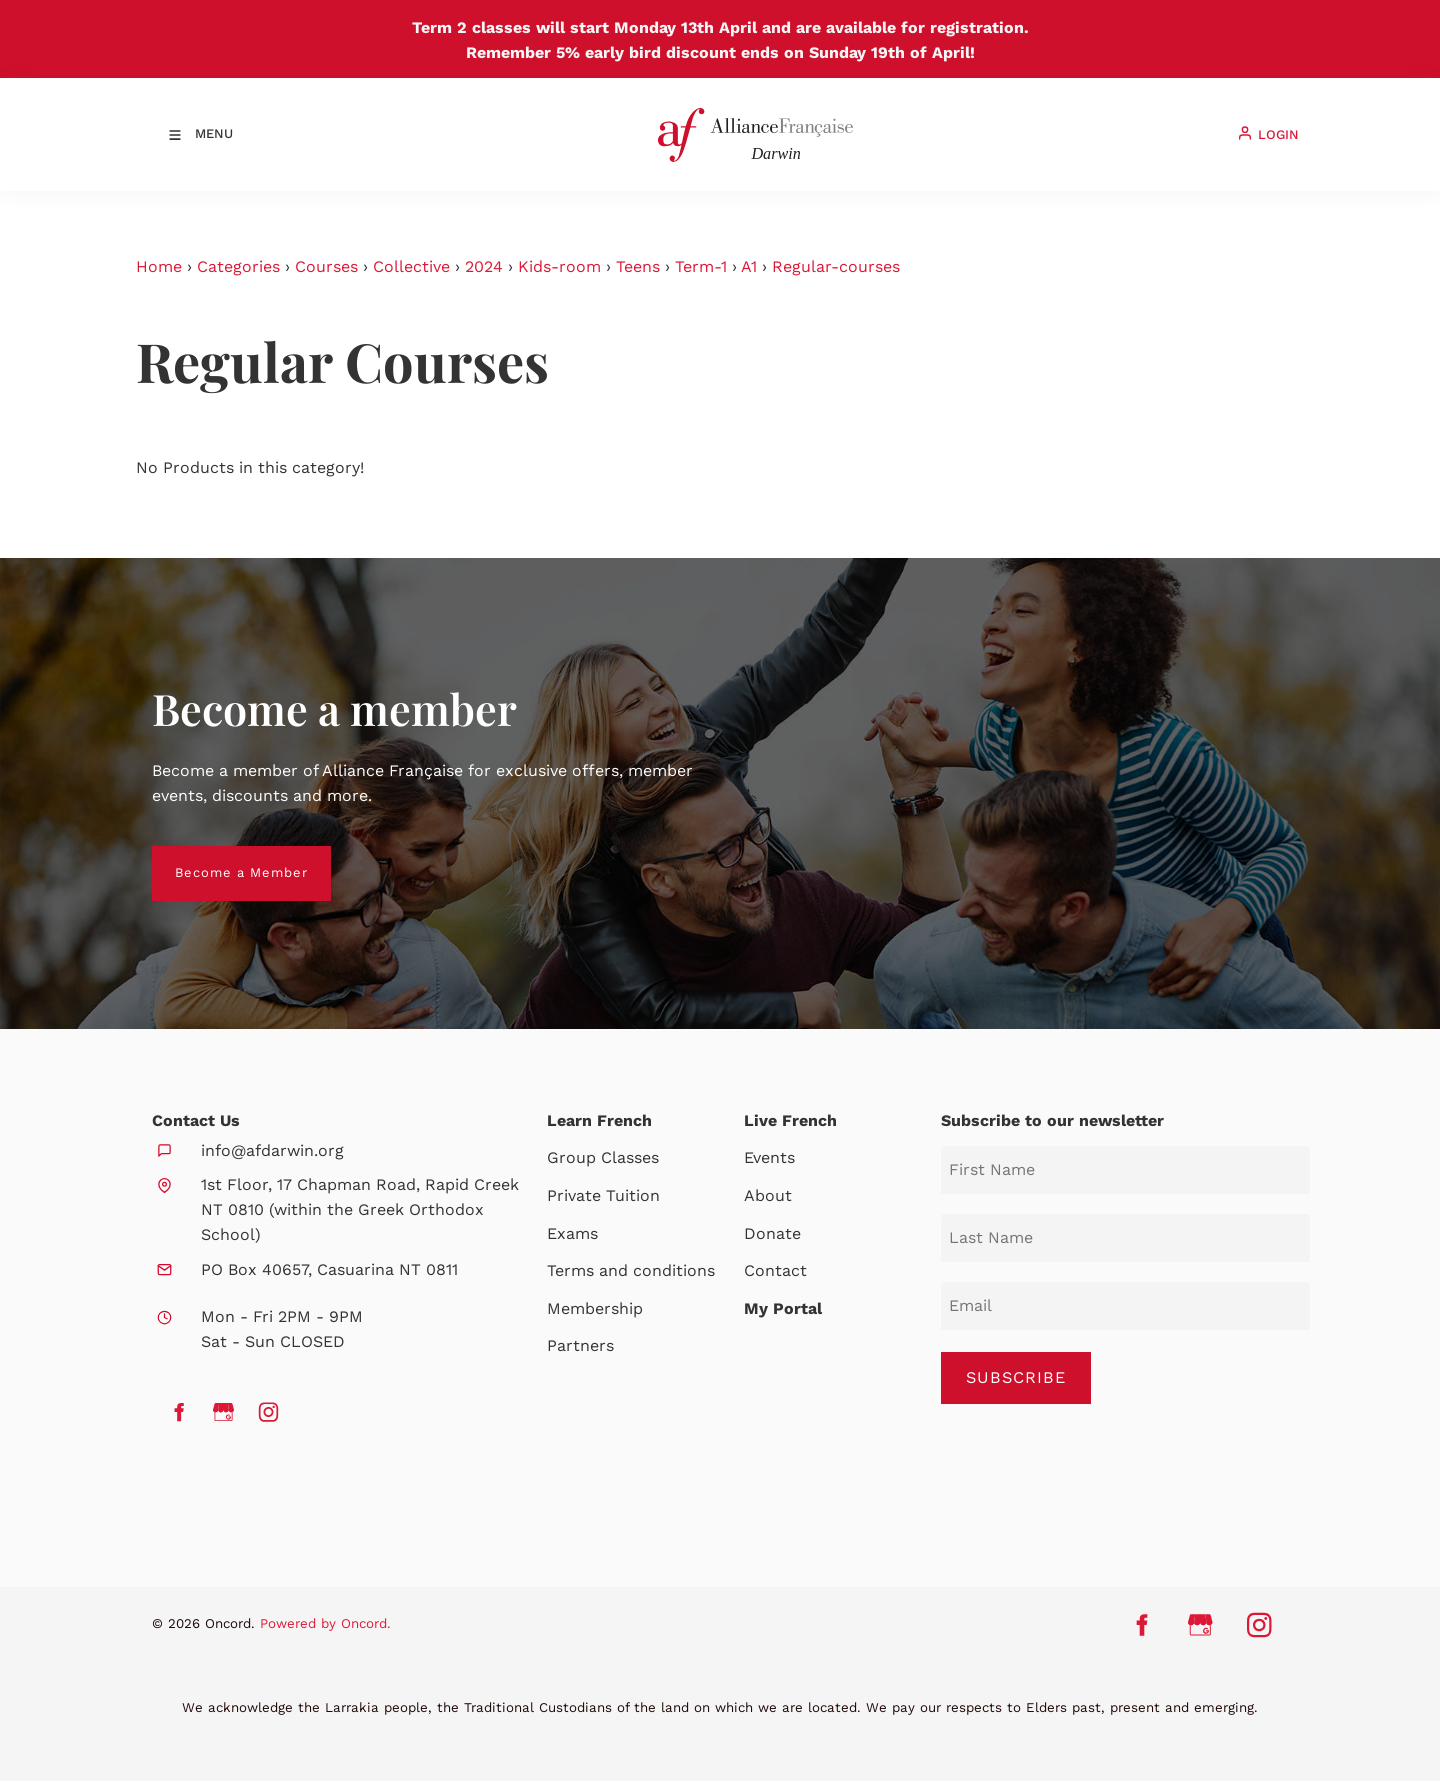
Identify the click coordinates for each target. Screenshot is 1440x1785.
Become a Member (218, 857)
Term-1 (701, 266)
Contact (775, 1270)
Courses (326, 266)
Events (769, 1157)
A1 (749, 266)
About (768, 1195)
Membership (595, 1308)
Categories (238, 266)
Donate (772, 1233)
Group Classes (603, 1157)
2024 (484, 266)
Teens (638, 266)
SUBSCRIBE (1016, 1378)
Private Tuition (603, 1195)
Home (159, 266)
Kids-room (559, 266)
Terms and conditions (631, 1270)
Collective (411, 266)
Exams (572, 1233)
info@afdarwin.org (272, 1150)
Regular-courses (836, 266)
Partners (580, 1345)
